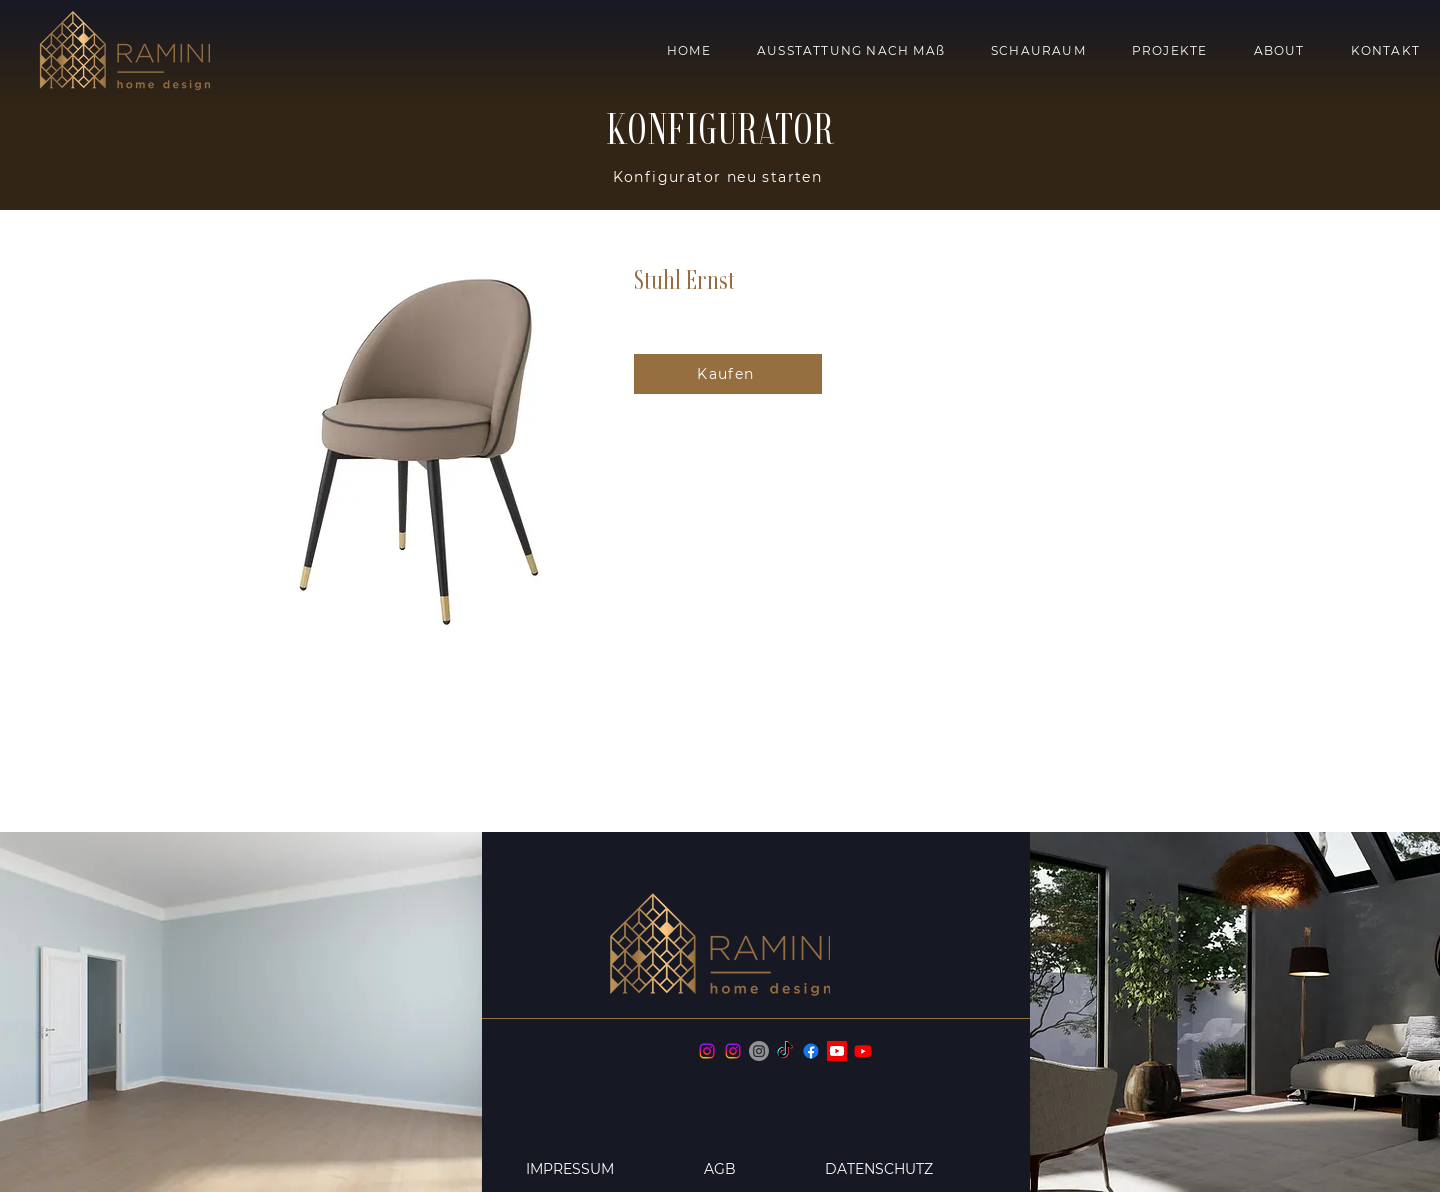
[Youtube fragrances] (863, 1051)
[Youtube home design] (837, 1051)
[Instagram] (707, 1051)
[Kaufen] (728, 374)
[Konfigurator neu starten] (719, 177)
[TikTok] (785, 1051)
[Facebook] (811, 1051)
